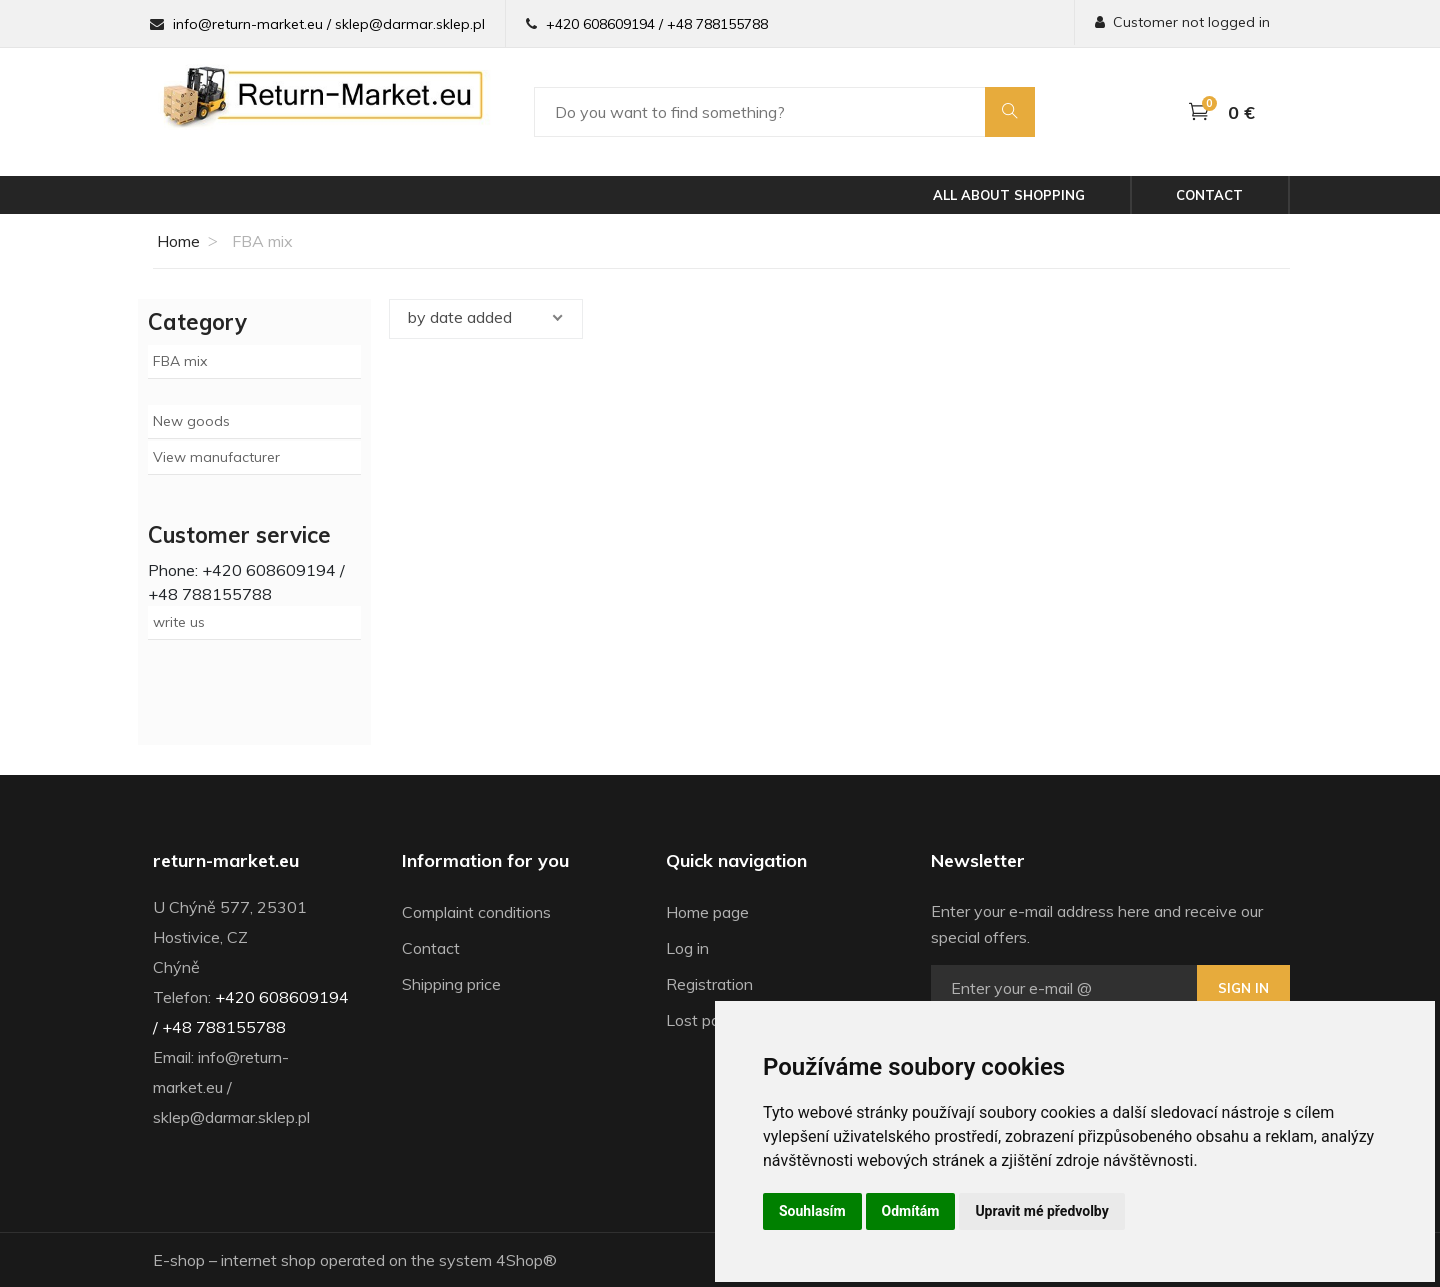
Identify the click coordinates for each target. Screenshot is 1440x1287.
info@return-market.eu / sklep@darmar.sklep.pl (329, 24)
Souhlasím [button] (812, 1211)
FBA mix (180, 361)
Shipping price (451, 984)
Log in (687, 948)
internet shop (268, 1260)
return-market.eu (226, 861)
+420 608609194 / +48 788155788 (657, 24)
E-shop (179, 1260)
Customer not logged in (1182, 22)
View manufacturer (216, 457)
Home (176, 241)
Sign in (1243, 988)
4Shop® (526, 1260)
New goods (191, 421)
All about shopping (1009, 195)
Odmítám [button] (911, 1211)
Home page (707, 912)
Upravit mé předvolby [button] (1041, 1211)
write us (179, 622)
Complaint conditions (476, 912)
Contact (1209, 195)
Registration (709, 984)
